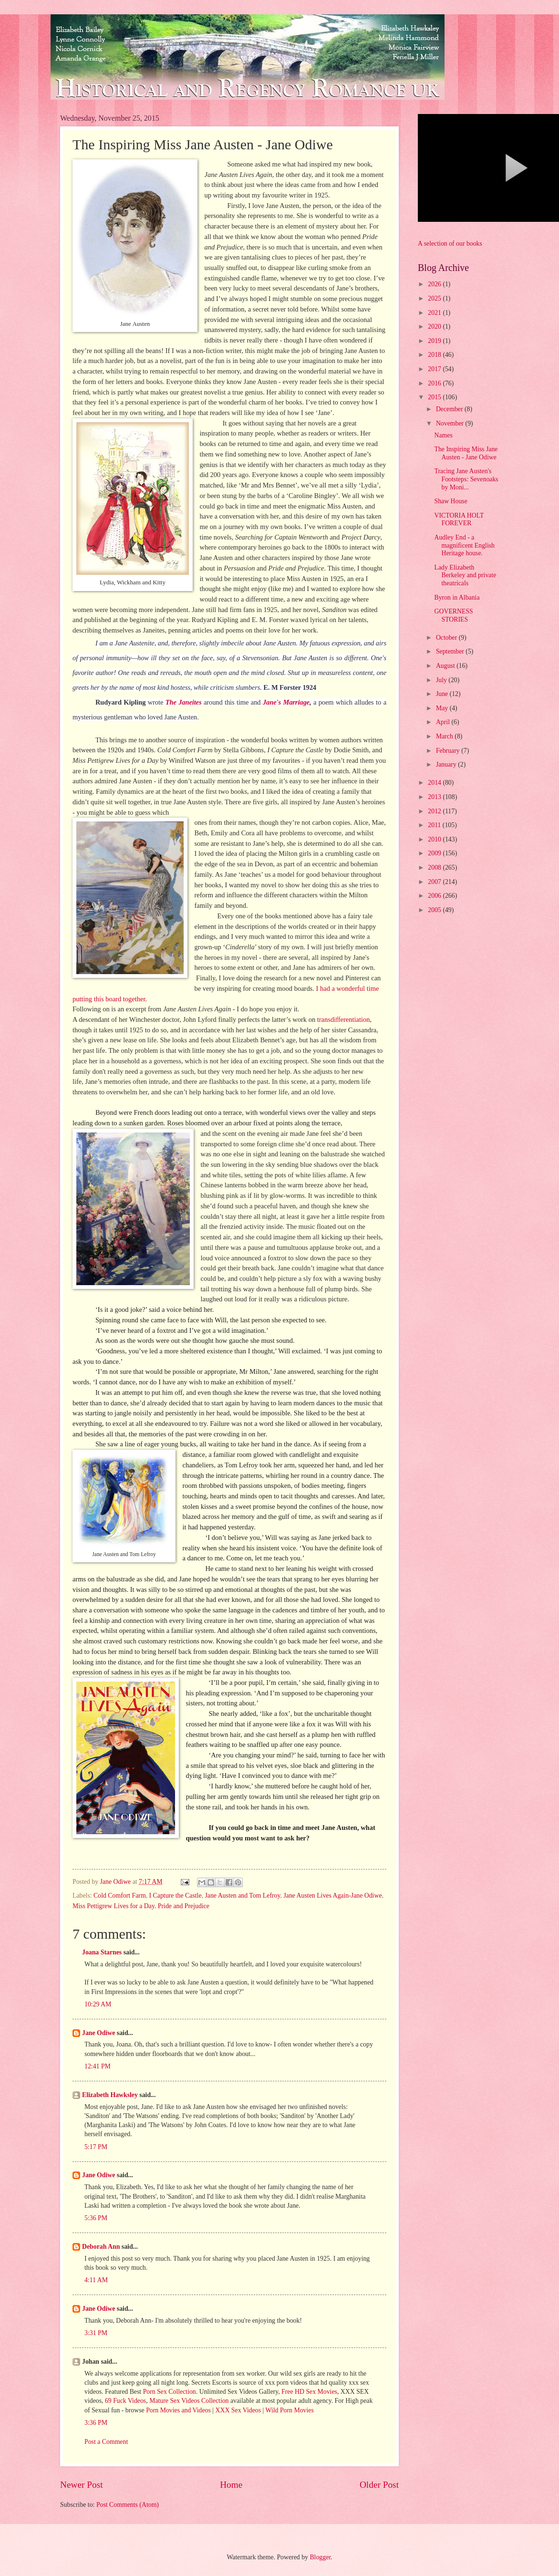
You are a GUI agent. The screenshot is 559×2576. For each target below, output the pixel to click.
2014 (435, 782)
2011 (435, 825)
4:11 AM (96, 2280)
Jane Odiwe (98, 2032)
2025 (435, 298)
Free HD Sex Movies (309, 2391)
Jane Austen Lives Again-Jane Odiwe (332, 1895)
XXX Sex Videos (238, 2410)
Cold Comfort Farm (119, 1895)
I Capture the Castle (175, 1895)
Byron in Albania (456, 597)
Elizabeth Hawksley (110, 2094)
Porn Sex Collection (169, 2391)
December (450, 409)
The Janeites (184, 702)
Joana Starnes (102, 1952)
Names (443, 435)
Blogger (320, 2557)
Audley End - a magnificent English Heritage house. (464, 545)
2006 (435, 895)
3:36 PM (95, 2422)
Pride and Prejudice (183, 1906)
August (446, 665)
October (447, 637)
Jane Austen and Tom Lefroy (242, 1895)
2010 (435, 839)
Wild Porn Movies (289, 2410)
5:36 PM (95, 2218)
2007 (435, 881)
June (443, 693)
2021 (435, 312)
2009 (435, 853)
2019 (435, 340)
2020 (435, 326)
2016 (435, 383)
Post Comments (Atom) (127, 2504)
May (443, 708)
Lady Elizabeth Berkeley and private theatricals (465, 575)
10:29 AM (97, 2004)
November (451, 423)
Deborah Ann (101, 2246)
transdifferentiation (342, 1019)
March (445, 736)
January (447, 764)
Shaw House (450, 501)
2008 (435, 867)
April (444, 722)
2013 (435, 796)
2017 (435, 369)
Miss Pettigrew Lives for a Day (113, 1906)
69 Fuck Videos (125, 2400)
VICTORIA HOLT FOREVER (459, 519)
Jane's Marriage (286, 702)
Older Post (379, 2485)
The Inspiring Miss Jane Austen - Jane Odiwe (465, 453)
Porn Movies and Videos (178, 2410)
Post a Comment (106, 2441)
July (442, 680)
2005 (435, 910)
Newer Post (81, 2485)
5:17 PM (95, 2146)
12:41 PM (97, 2066)
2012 (435, 811)
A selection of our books (450, 243)
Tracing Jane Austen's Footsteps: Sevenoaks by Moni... (466, 478)
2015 (435, 397)
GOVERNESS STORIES (453, 615)
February (448, 750)
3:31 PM (95, 2333)
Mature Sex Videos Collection (188, 2400)
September (451, 651)
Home (231, 2485)
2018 (435, 354)
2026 (435, 284)
